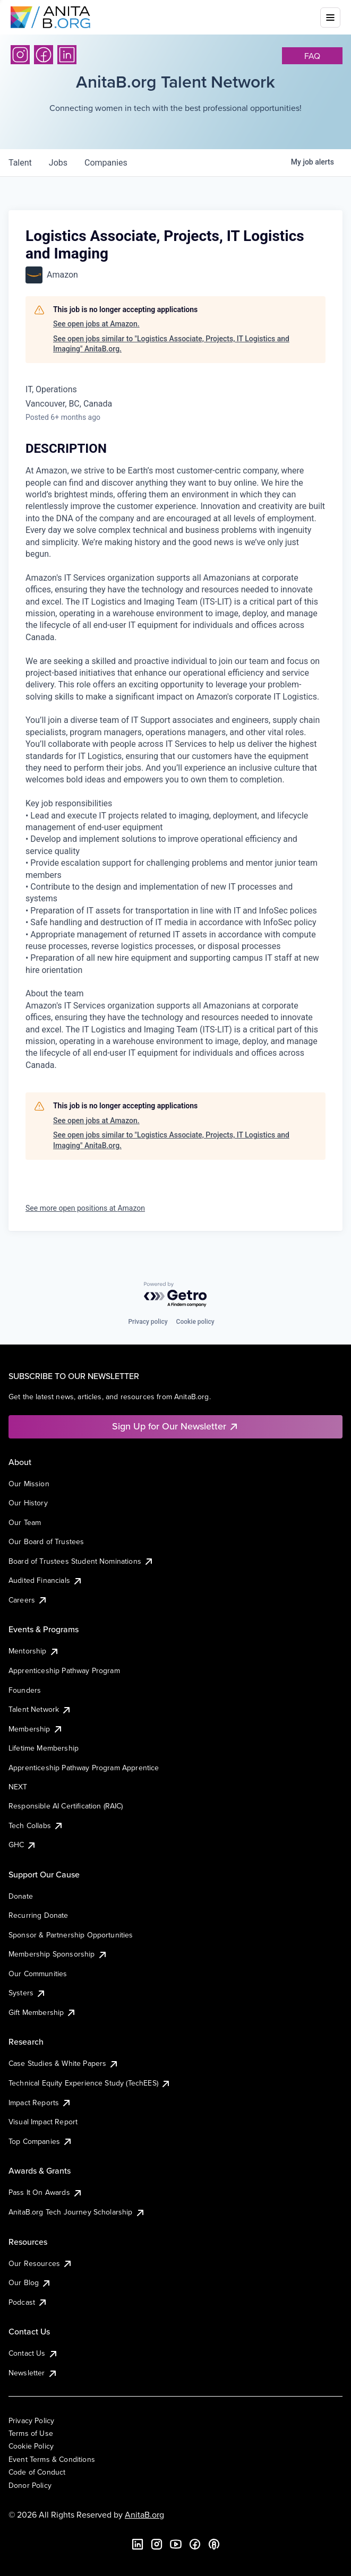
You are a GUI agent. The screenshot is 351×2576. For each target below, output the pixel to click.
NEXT (18, 1786)
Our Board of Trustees (46, 1541)
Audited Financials (45, 1580)
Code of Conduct (36, 2472)
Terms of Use (30, 2433)
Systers (27, 1992)
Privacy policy (147, 1321)
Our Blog (30, 2282)
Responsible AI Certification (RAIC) (65, 1805)
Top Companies (40, 2141)
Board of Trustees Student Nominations (81, 1561)
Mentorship (33, 1650)
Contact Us (33, 2353)
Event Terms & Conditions (51, 2459)
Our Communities (37, 1973)
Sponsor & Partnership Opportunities (70, 1934)
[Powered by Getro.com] (176, 1295)
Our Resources (40, 2263)
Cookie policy (195, 1321)
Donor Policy (30, 2485)
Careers (28, 1600)
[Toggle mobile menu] (330, 17)
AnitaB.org (144, 2514)
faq (312, 56)
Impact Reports (40, 2102)
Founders (24, 1690)
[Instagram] (20, 54)
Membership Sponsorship (58, 1954)
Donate (20, 1896)
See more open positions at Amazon (85, 1208)
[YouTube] (175, 2544)
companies (105, 163)
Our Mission (28, 1483)
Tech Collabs (36, 1825)
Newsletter (33, 2372)
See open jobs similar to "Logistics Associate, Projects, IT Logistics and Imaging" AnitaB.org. (171, 344)
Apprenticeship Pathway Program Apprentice (83, 1767)
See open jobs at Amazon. (96, 324)
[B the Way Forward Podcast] (214, 2544)
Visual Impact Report (43, 2121)
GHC (22, 1844)
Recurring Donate (38, 1915)
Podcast (28, 2302)
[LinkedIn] (67, 54)
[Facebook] (43, 54)
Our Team (24, 1522)
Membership (35, 1729)
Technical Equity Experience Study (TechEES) (89, 2083)
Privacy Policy (31, 2420)
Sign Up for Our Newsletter (175, 1426)
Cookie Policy (31, 2446)
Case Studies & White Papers (63, 2063)
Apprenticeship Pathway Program (64, 1670)
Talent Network (40, 1709)
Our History (28, 1502)
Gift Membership (42, 2012)
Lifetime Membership (43, 1748)
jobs (58, 163)
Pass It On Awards (45, 2192)
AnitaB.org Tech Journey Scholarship (76, 2212)
